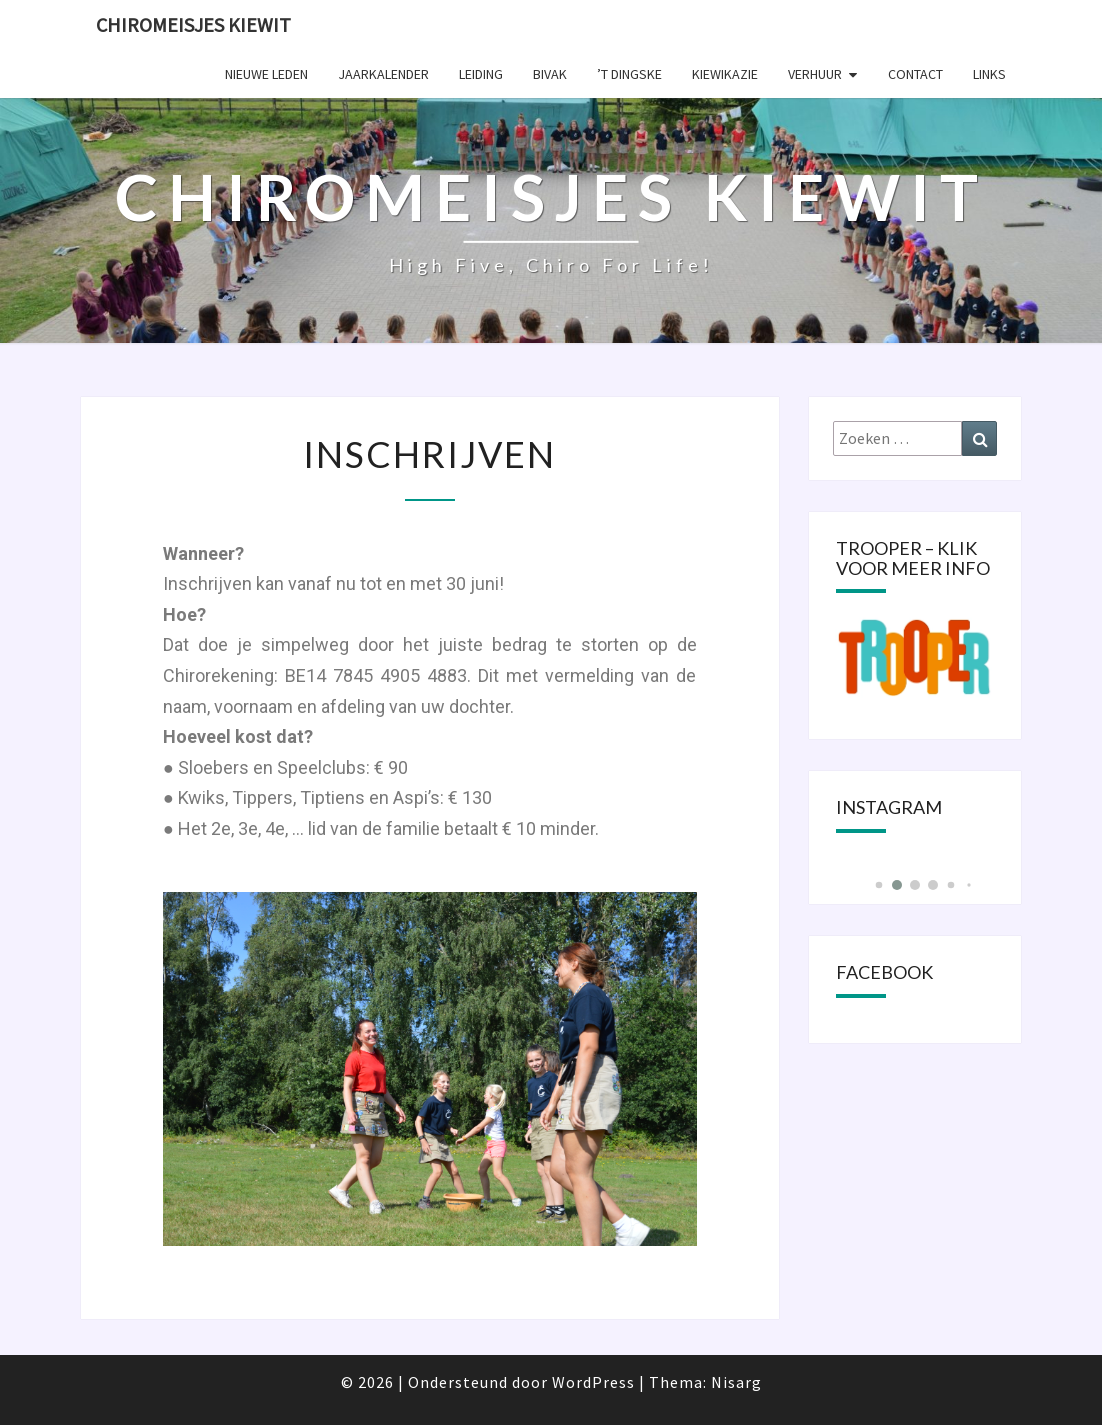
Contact (915, 74)
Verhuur (815, 74)
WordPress (593, 1382)
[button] (878, 885)
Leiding (481, 74)
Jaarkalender (383, 74)
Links (989, 74)
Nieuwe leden (266, 74)
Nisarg (736, 1382)
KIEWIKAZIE (725, 74)
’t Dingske (629, 74)
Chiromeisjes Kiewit (193, 24)
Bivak (550, 74)
